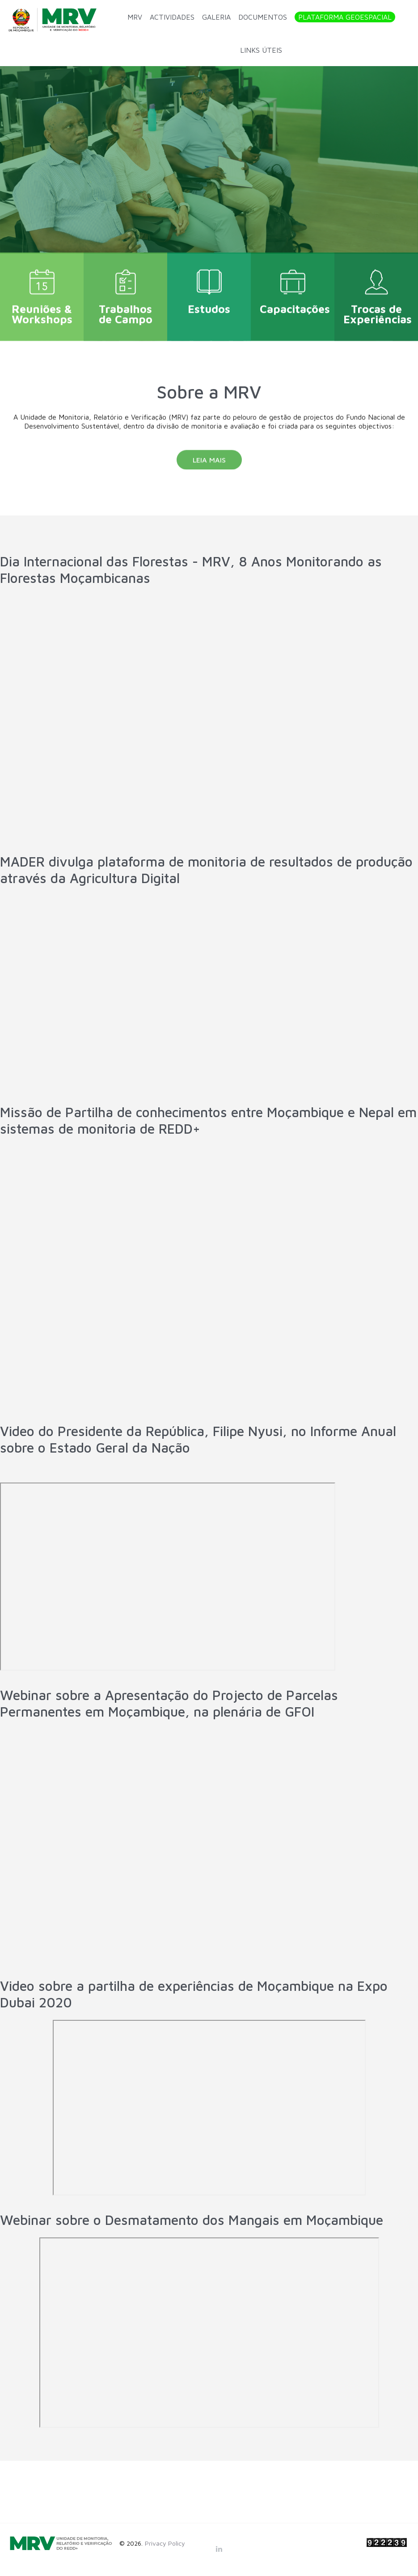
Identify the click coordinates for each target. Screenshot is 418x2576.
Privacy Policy (165, 2543)
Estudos (209, 301)
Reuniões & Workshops (42, 306)
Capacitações (295, 301)
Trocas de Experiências (377, 306)
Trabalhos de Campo (125, 306)
